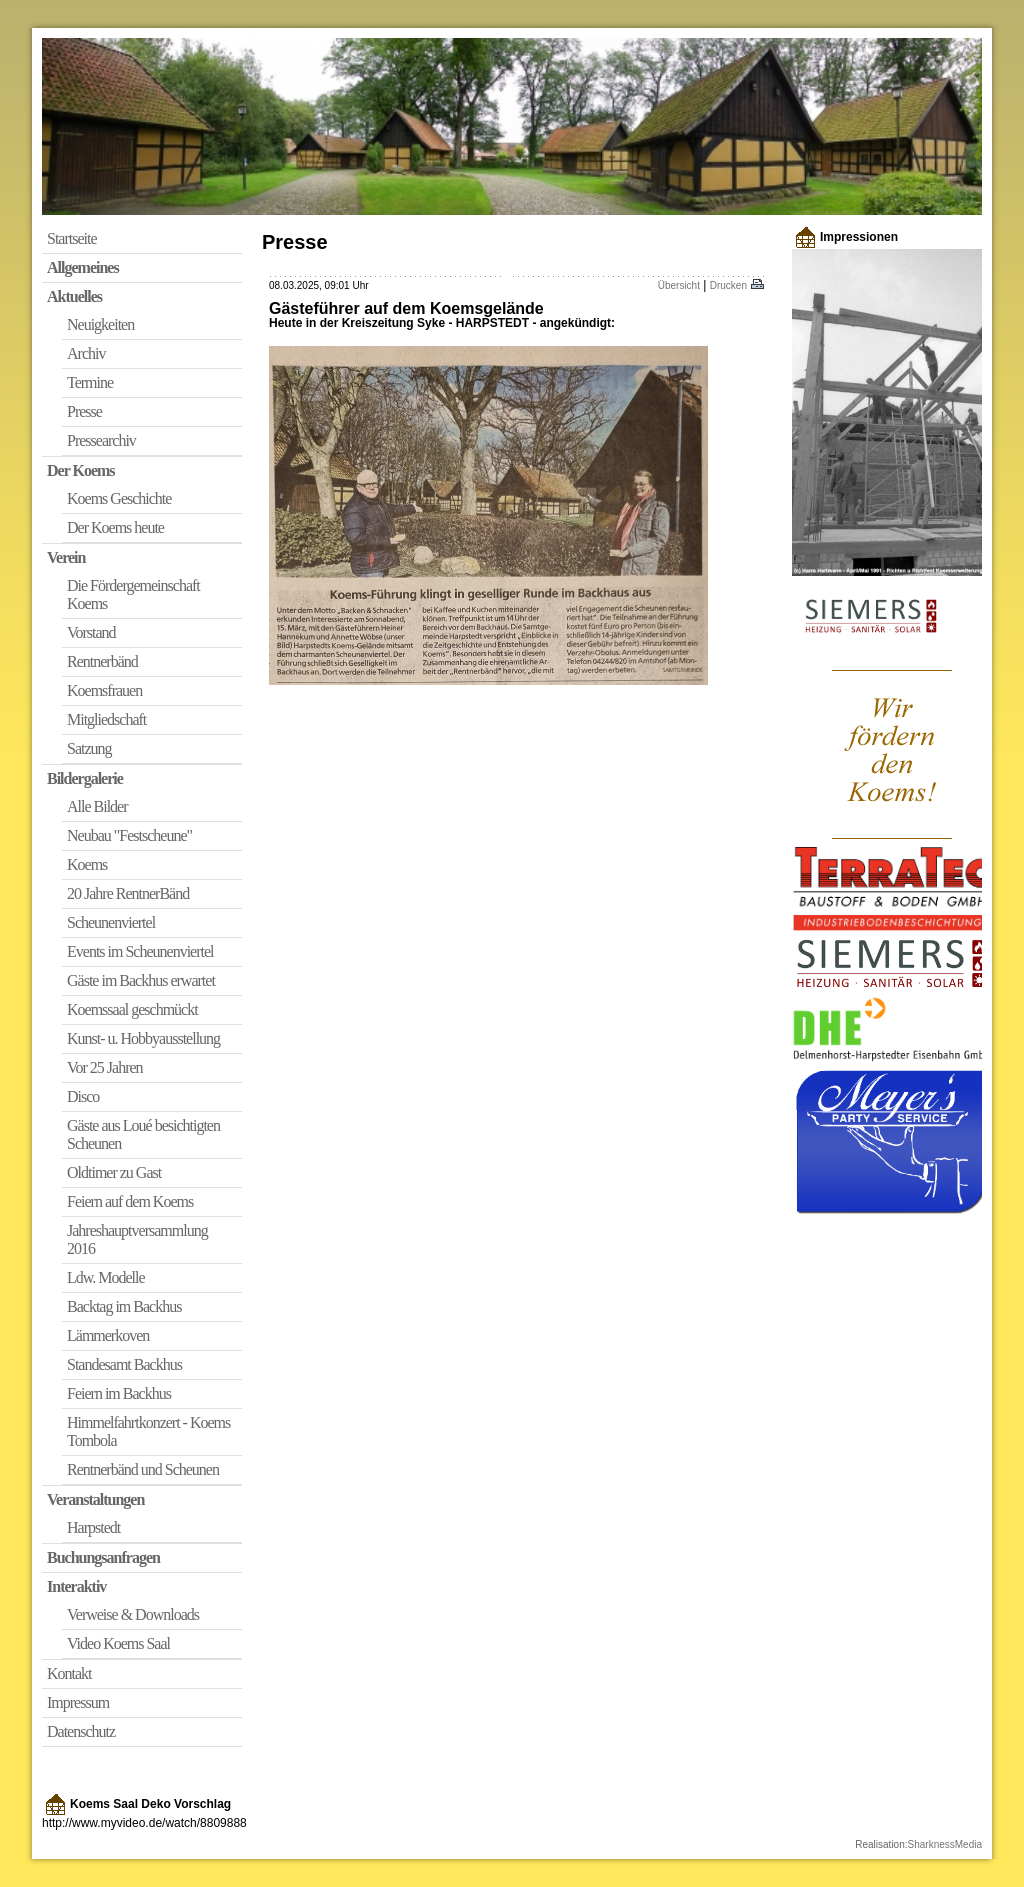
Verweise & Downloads (133, 1614)
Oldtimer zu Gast (114, 1172)
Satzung (89, 748)
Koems (87, 864)
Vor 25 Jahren (105, 1067)
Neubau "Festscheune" (129, 835)
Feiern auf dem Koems (130, 1201)
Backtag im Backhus (124, 1306)
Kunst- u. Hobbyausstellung (143, 1038)
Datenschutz (81, 1731)
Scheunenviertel (111, 922)
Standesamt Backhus (124, 1364)
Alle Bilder (97, 806)
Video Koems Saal (118, 1643)
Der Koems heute (115, 527)
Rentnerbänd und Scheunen (143, 1469)
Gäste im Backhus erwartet (141, 980)
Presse (84, 411)
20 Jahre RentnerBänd (128, 893)
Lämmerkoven (108, 1335)
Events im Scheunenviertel (140, 951)
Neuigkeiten (100, 324)
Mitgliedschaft (106, 719)
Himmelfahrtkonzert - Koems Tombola (148, 1431)
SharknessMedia (945, 1844)
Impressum (78, 1702)
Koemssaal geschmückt (132, 1009)
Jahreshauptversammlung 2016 (137, 1239)
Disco (83, 1096)
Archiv (86, 353)
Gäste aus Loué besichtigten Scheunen (143, 1134)
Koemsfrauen (104, 690)
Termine (90, 382)
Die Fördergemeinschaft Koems (133, 594)
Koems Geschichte (119, 498)
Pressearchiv (101, 440)
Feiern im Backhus (119, 1393)
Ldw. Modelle (106, 1277)
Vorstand (91, 632)
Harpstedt (93, 1527)
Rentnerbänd (102, 661)
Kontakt (69, 1673)
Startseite (72, 238)
